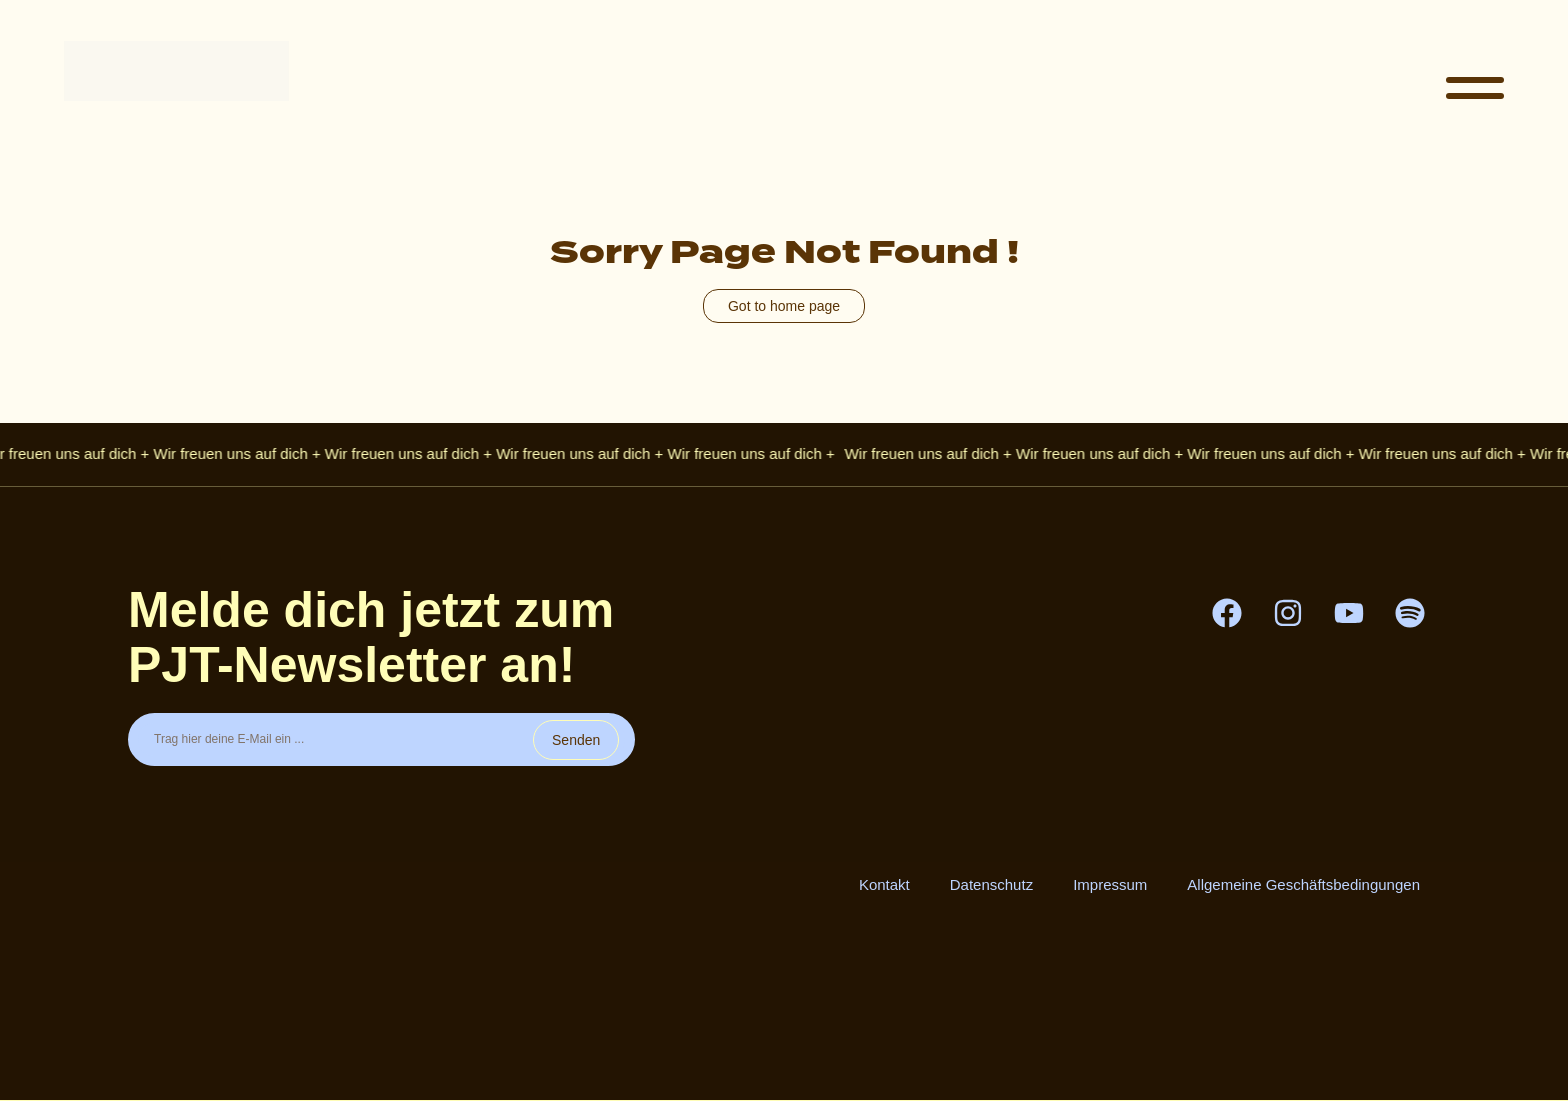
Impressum (1110, 884)
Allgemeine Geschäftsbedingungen (1303, 884)
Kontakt (884, 884)
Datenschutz (991, 884)
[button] (1475, 90)
